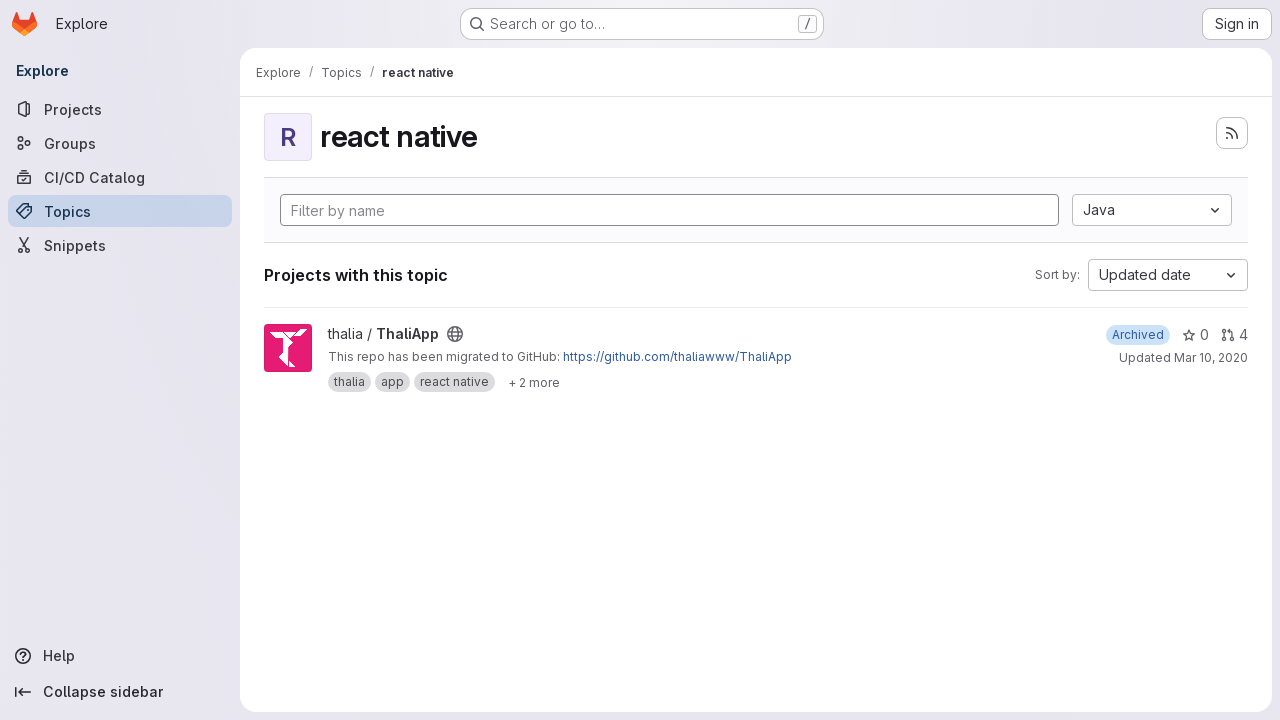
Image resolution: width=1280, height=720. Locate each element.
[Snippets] (120, 245)
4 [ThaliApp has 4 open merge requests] (1234, 334)
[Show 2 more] (534, 382)
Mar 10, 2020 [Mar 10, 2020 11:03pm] (1211, 357)
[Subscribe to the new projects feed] (1232, 133)
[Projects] (120, 109)
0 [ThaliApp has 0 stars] (1195, 334)
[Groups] (120, 143)
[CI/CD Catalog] (120, 177)
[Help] (120, 656)
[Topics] (120, 211)
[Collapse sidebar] (120, 692)
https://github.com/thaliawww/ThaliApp (677, 356)
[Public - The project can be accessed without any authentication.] (455, 334)
